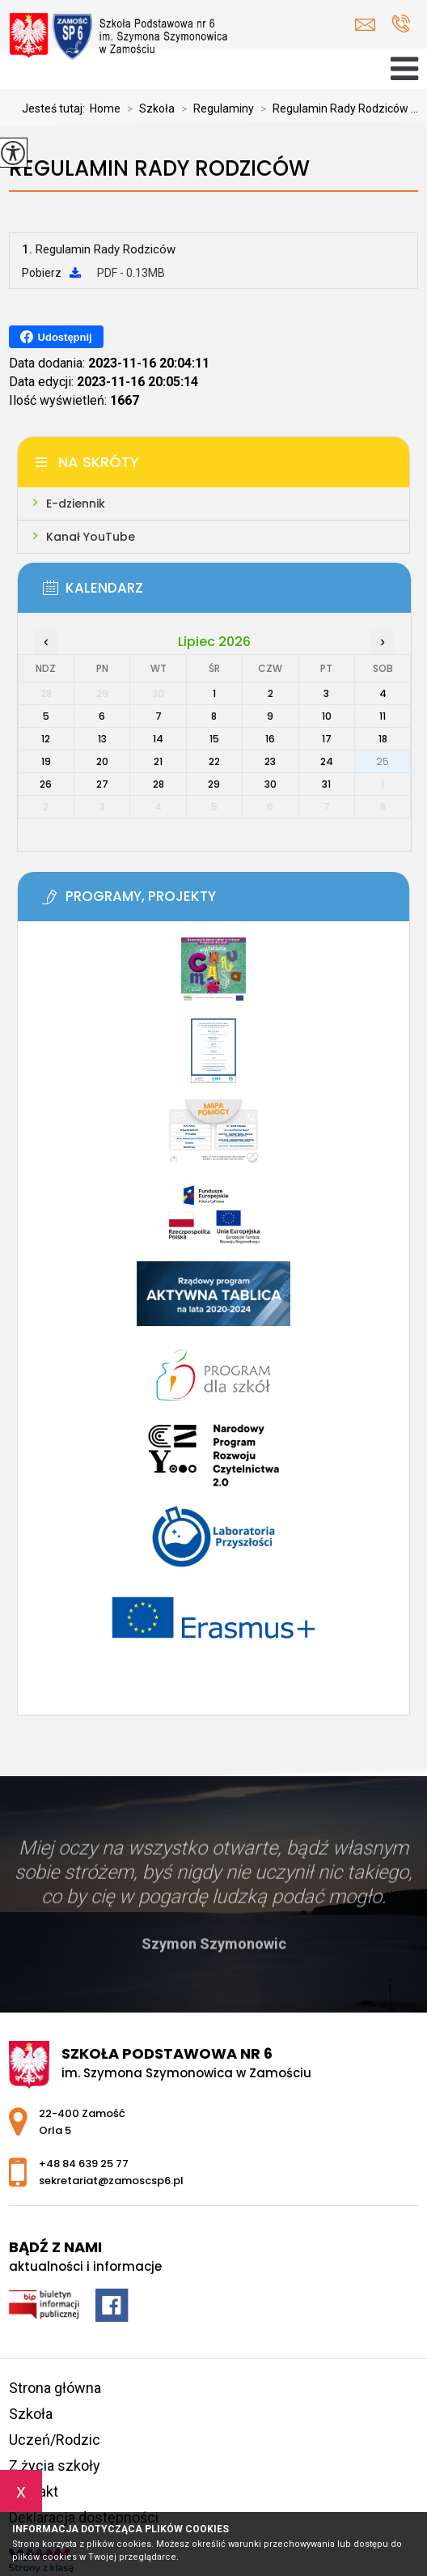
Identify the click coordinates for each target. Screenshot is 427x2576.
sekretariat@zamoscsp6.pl (365, 25)
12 (45, 739)
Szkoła (147, 108)
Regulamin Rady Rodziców (159, 169)
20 (102, 761)
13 (102, 739)
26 (46, 784)
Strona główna (55, 2387)
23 (270, 761)
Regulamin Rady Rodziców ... (336, 108)
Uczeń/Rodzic (54, 2439)
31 (326, 784)
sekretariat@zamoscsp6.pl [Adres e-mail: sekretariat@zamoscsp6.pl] (111, 2180)
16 (270, 739)
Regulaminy (214, 108)
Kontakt (33, 2491)
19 (46, 761)
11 (382, 716)
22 (214, 761)
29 (214, 784)
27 (102, 784)
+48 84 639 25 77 (400, 23)
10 (327, 716)
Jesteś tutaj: (56, 108)
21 (158, 761)
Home (105, 108)
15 (214, 739)
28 (158, 784)
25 (382, 761)
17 (327, 739)
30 (270, 784)
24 (326, 761)
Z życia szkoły (54, 2465)
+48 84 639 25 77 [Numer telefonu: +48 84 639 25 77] (84, 2163)
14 (158, 739)
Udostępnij (56, 336)
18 (382, 739)
